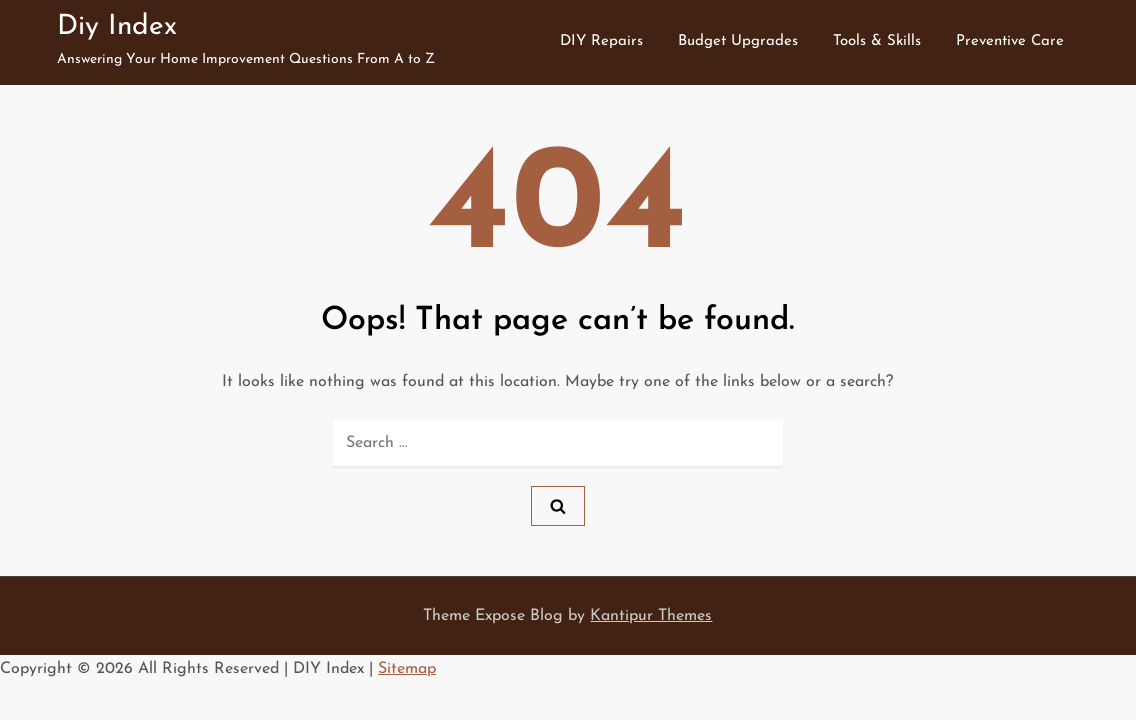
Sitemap (407, 669)
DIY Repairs (601, 41)
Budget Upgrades (738, 41)
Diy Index (117, 27)
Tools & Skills (877, 41)
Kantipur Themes (651, 616)
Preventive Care (1010, 41)
